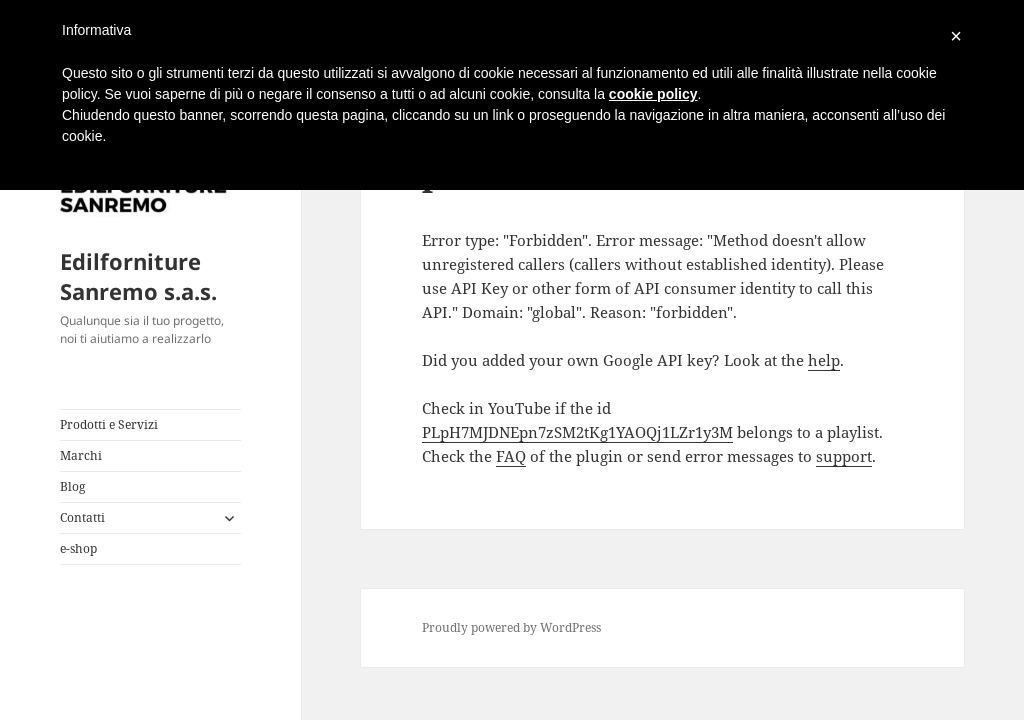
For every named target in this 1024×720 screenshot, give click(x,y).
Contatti (82, 517)
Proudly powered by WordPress (511, 627)
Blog (72, 486)
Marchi (81, 455)
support (844, 456)
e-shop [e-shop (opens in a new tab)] (78, 548)
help (824, 360)
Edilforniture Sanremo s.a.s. (138, 276)
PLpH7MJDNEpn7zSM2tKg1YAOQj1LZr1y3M (577, 432)
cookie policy (653, 94)
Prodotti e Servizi (109, 424)
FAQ (511, 456)
